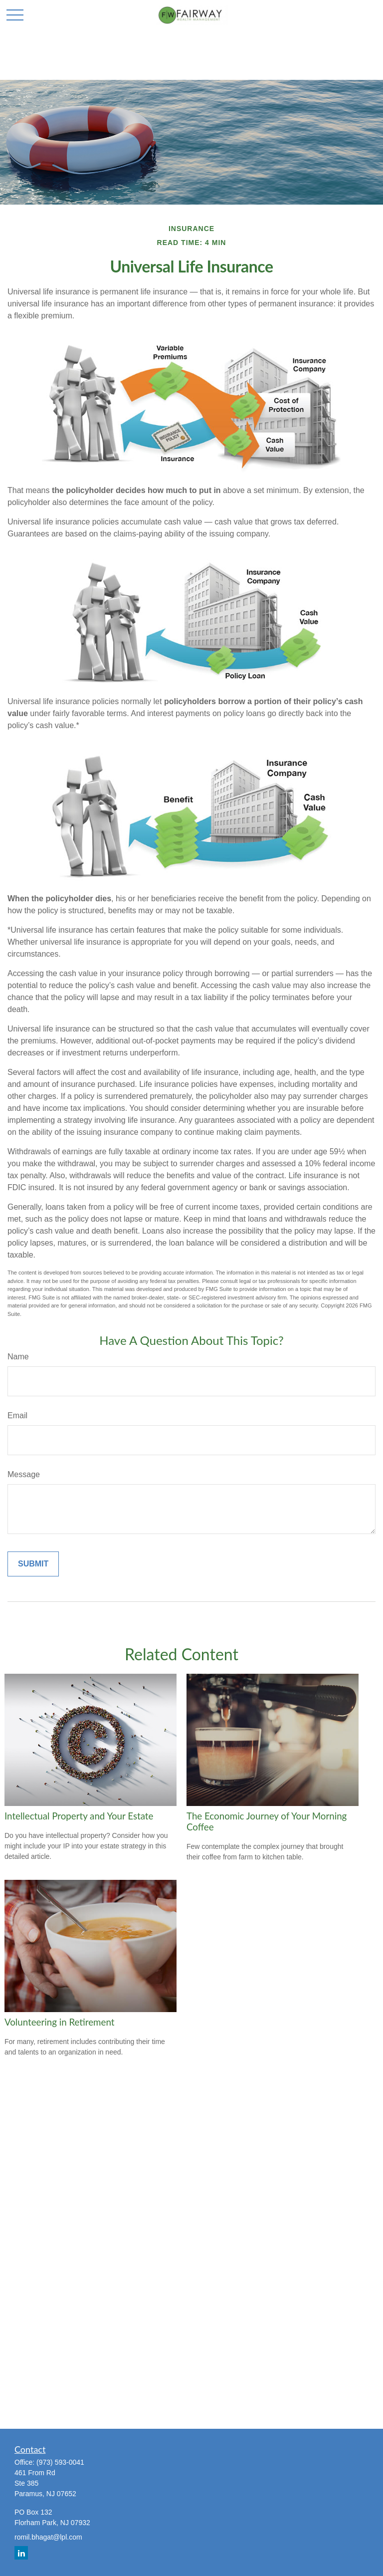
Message (23, 1474)
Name (18, 1356)
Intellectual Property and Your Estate (78, 1815)
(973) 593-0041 (60, 2462)
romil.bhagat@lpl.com (48, 2537)
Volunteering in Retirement (59, 2022)
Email (17, 1415)
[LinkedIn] (21, 2553)
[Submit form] (33, 1563)
